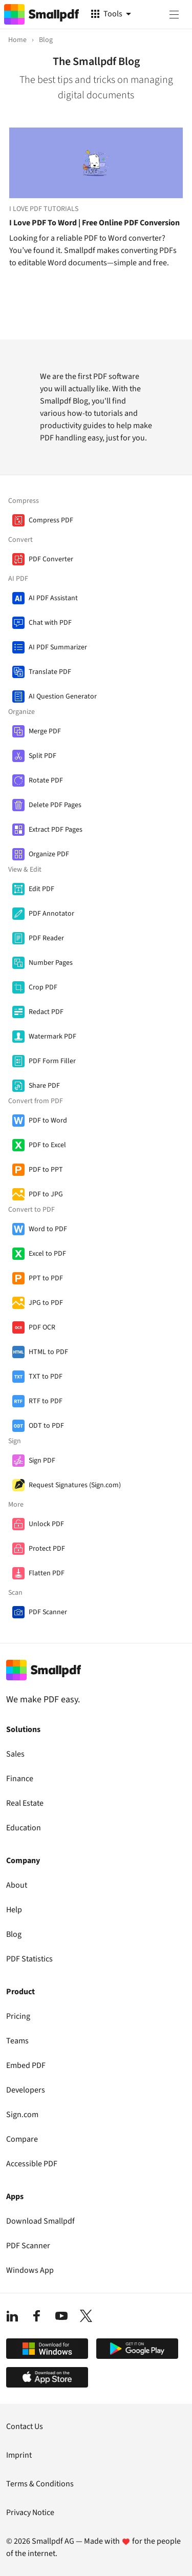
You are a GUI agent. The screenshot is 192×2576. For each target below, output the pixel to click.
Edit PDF (41, 889)
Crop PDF (43, 987)
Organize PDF (49, 854)
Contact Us (24, 2426)
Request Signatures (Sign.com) (75, 1485)
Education (23, 1827)
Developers (25, 2090)
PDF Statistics (29, 1959)
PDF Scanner (48, 1612)
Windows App (30, 2270)
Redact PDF (46, 1012)
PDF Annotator (51, 914)
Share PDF (44, 1086)
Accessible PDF (31, 2163)
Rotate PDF (46, 780)
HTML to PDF (48, 1352)
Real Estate (25, 1803)
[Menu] (174, 14)
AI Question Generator (63, 696)
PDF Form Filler (52, 1061)
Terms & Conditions (40, 2483)
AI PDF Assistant (53, 598)
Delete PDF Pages (55, 805)
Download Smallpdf (40, 2221)
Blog (14, 1934)
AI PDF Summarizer (58, 647)
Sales (15, 1754)
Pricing (18, 2016)
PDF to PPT (46, 1170)
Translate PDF (50, 672)
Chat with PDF (50, 623)
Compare (22, 2139)
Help (14, 1909)
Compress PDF (51, 520)
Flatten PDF (47, 1573)
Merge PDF (45, 731)
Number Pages (51, 963)
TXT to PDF (45, 1376)
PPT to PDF (46, 1278)
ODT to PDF (46, 1426)
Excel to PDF (47, 1254)
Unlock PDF (46, 1524)
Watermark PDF (52, 1036)
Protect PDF (47, 1549)
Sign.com (22, 2114)
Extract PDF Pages (55, 830)
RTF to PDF (45, 1401)
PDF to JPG (46, 1194)
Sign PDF (42, 1460)
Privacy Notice (30, 2512)
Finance (19, 1778)
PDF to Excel (47, 1145)
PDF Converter (51, 559)
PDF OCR (42, 1327)
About (16, 1885)
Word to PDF (48, 1229)
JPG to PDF (46, 1303)
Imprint (19, 2455)
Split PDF (42, 756)
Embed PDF (26, 2065)
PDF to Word (48, 1120)
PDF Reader (46, 938)
